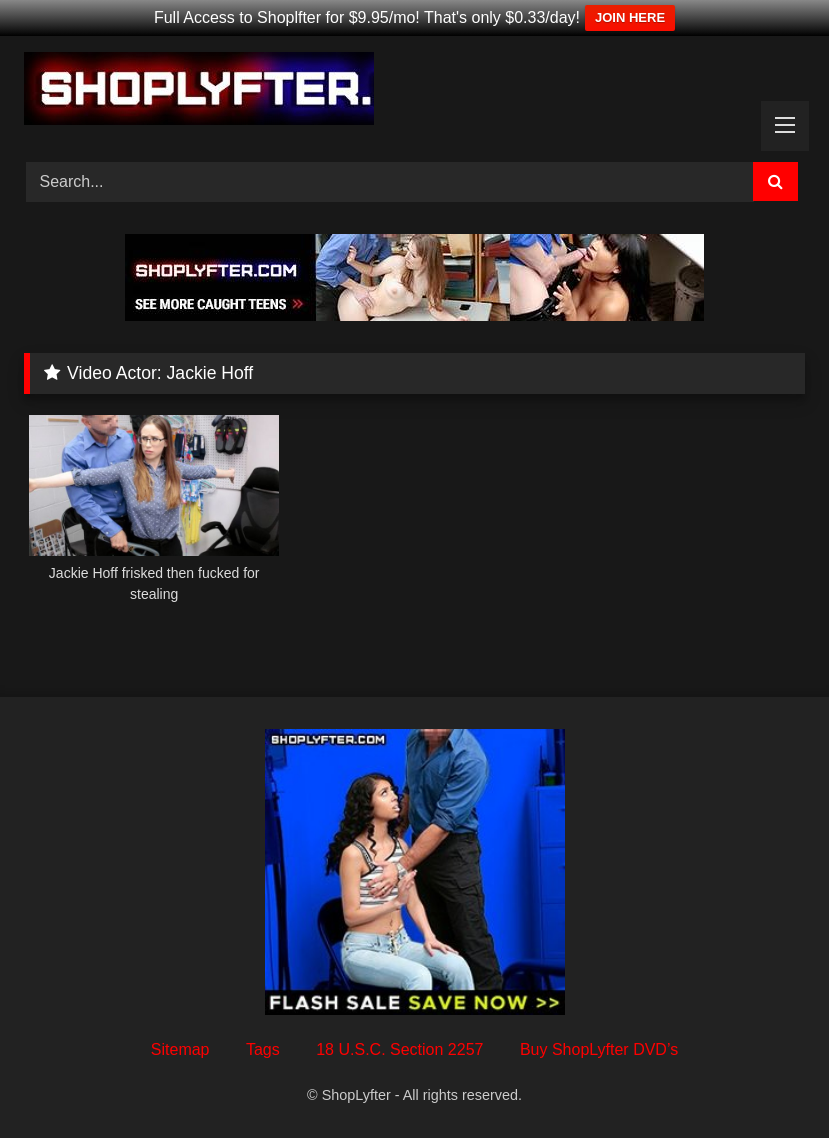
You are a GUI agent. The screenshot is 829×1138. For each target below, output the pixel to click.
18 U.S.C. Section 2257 (399, 1049)
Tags (263, 1049)
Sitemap (180, 1049)
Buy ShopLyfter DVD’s (599, 1049)
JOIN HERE (630, 17)
